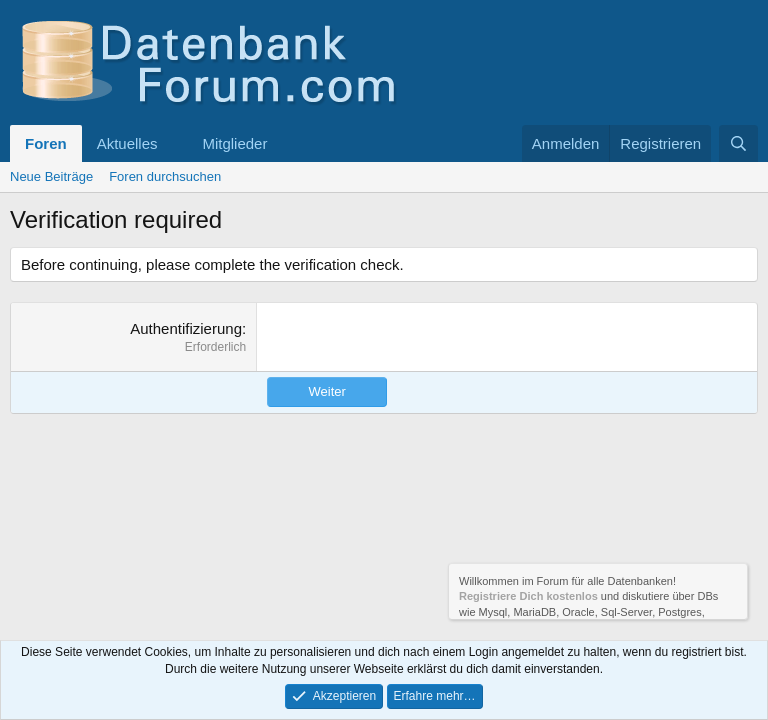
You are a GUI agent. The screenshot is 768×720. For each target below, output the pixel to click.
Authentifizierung (186, 328)
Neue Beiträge (51, 176)
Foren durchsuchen (165, 176)
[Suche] (738, 143)
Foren (46, 143)
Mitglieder (234, 143)
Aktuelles (127, 143)
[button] (173, 143)
